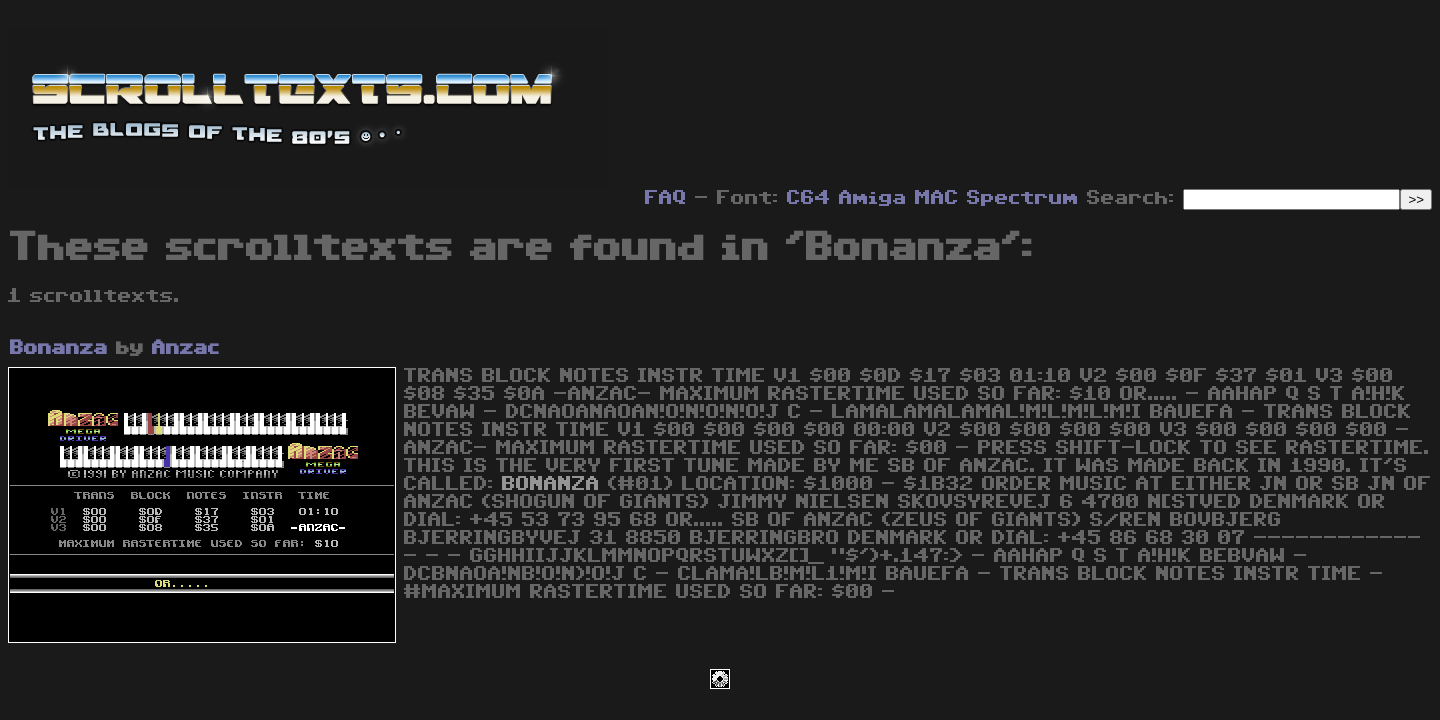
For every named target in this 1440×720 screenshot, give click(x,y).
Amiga (873, 198)
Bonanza (59, 348)
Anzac (186, 348)
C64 (809, 198)
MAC (937, 198)
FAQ (666, 198)
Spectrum (1023, 198)
